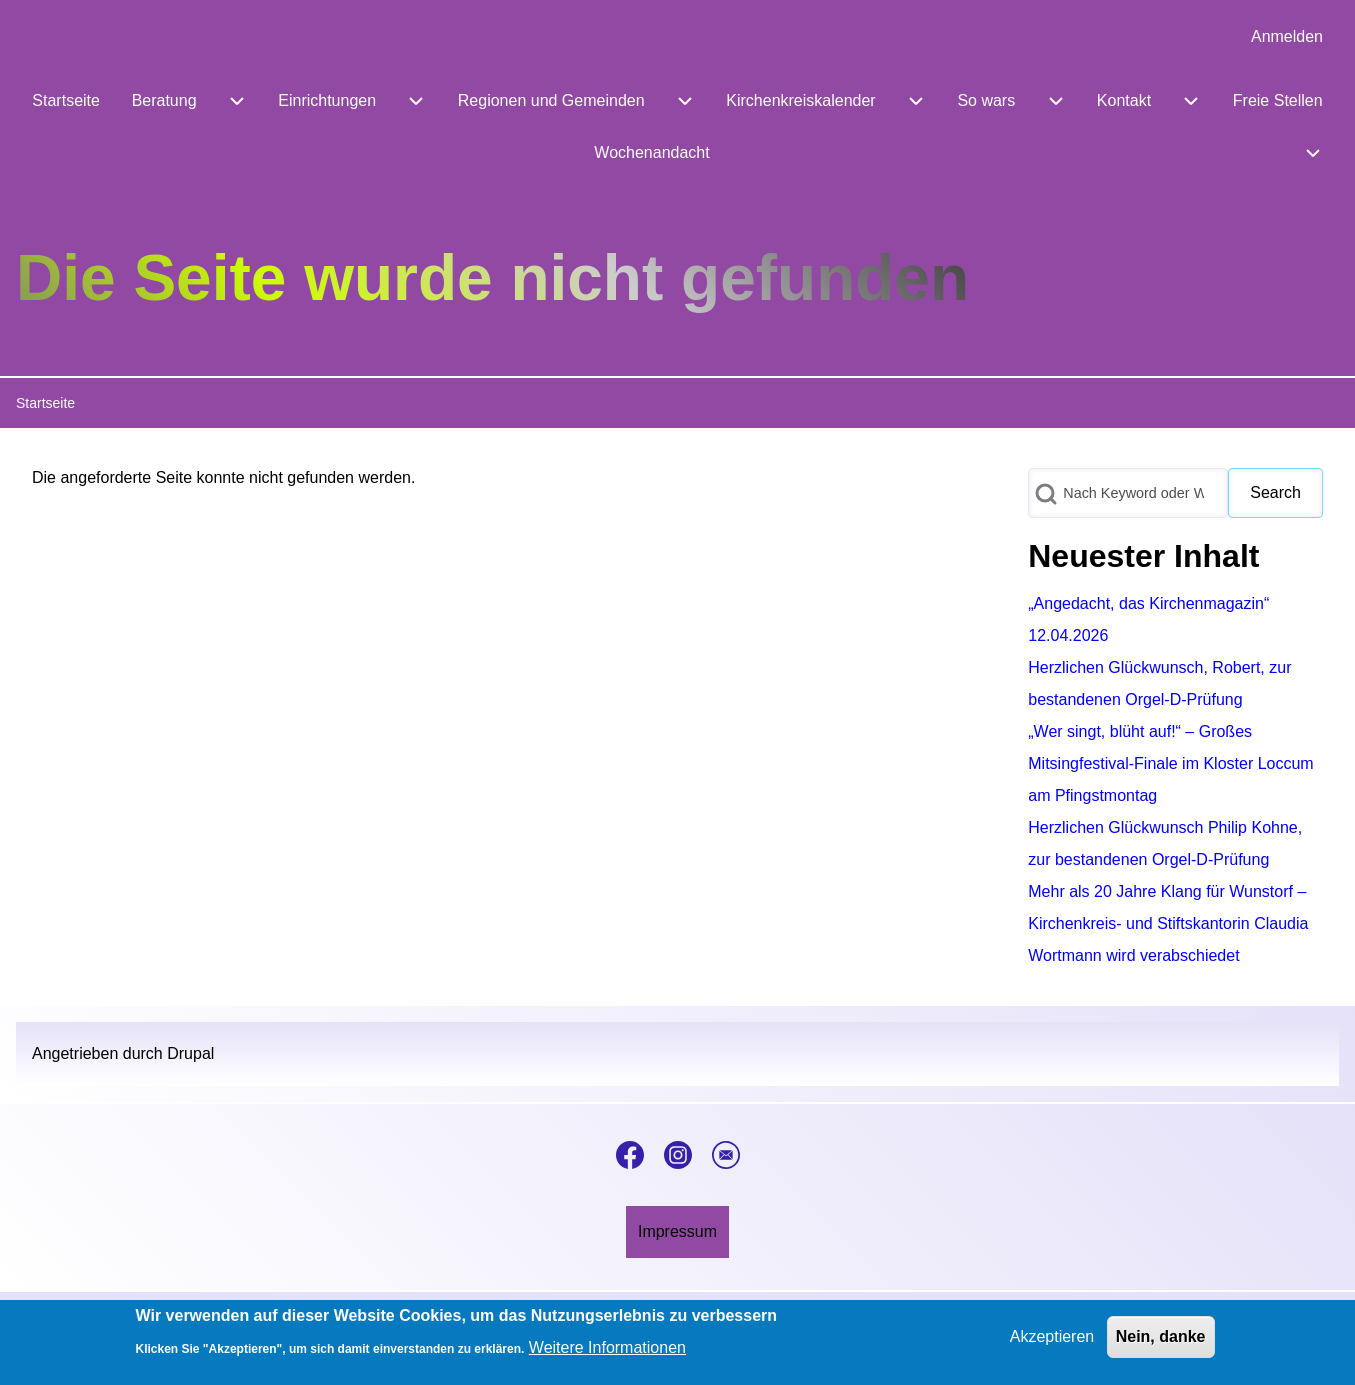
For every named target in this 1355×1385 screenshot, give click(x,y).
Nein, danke (1161, 1341)
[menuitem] (1287, 37)
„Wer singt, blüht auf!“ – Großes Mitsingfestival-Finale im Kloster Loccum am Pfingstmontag (1170, 763)
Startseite (45, 403)
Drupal (190, 1053)
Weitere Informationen (607, 1353)
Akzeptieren (1052, 1341)
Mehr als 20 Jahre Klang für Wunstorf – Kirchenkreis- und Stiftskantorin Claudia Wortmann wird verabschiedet (1168, 923)
